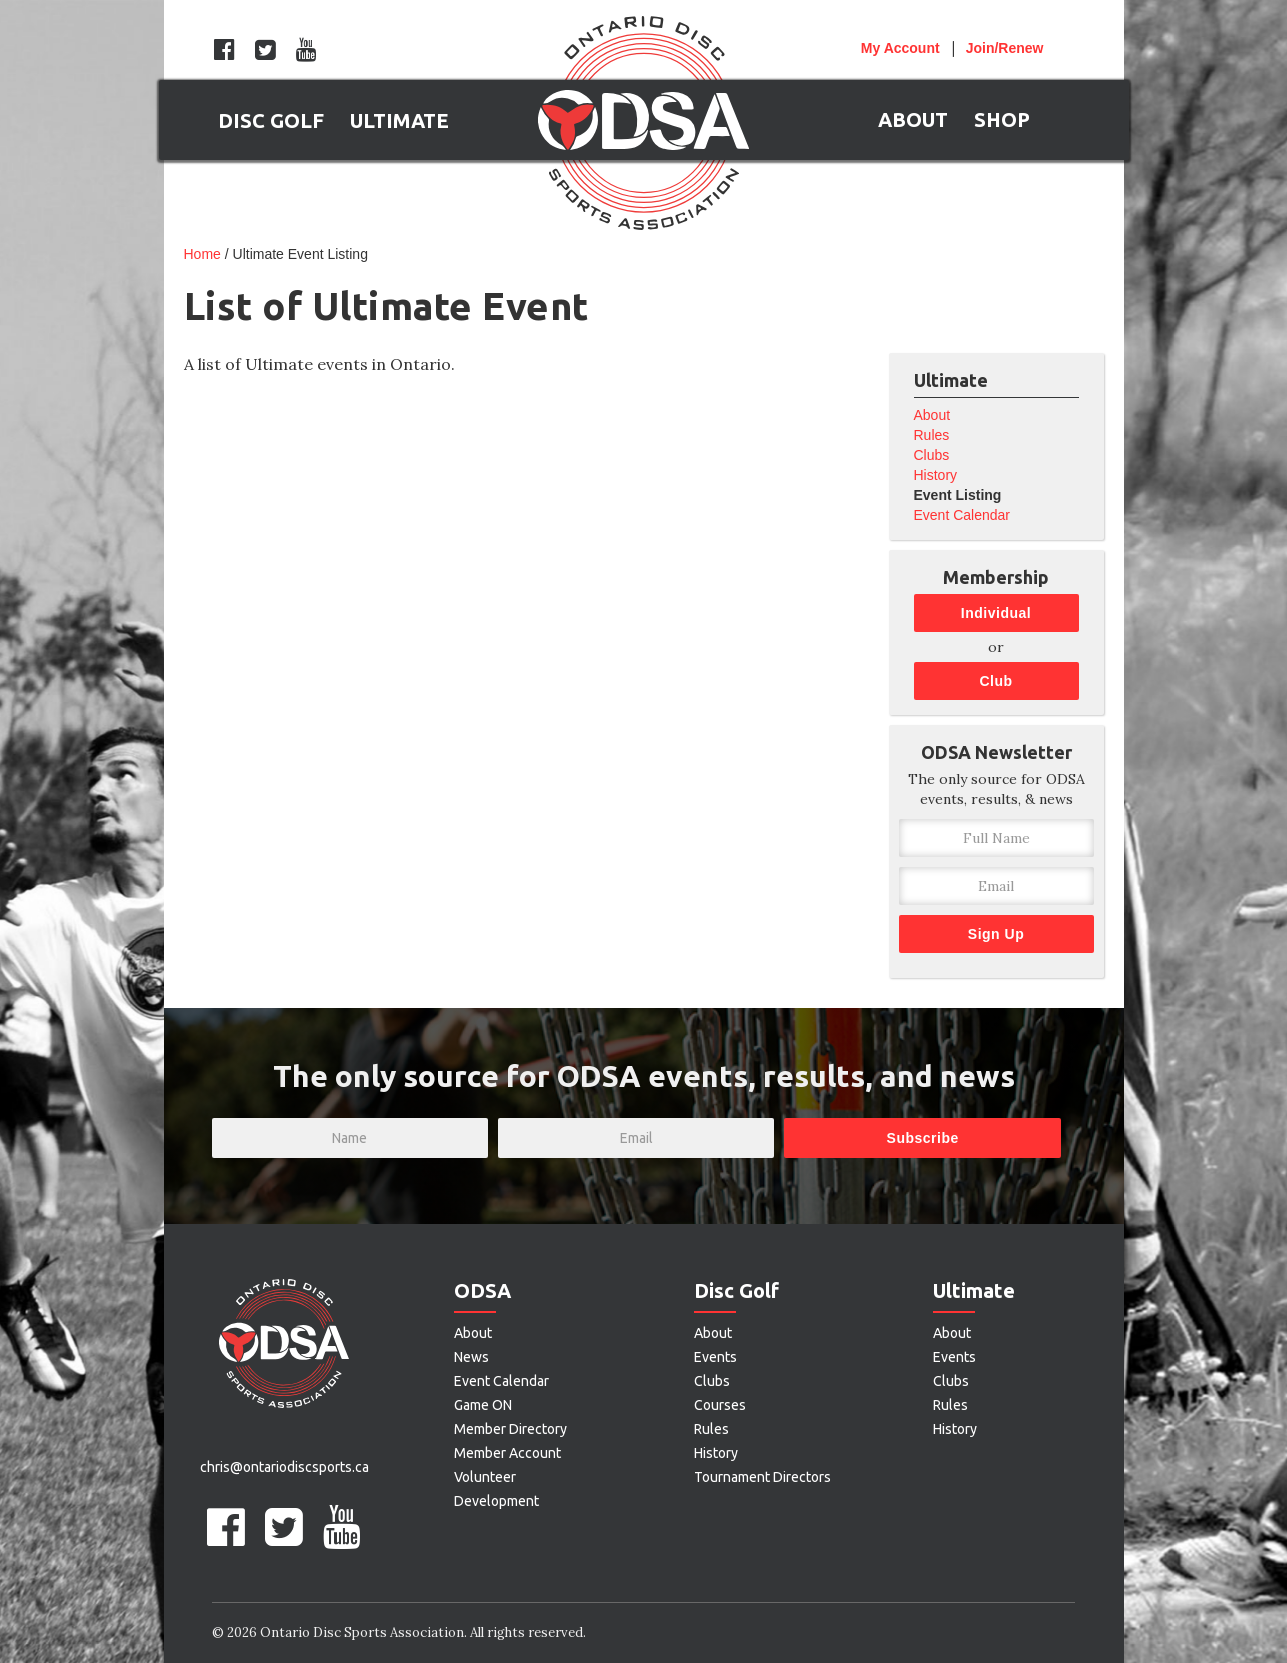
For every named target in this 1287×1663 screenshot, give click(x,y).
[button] (271, 120)
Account (900, 48)
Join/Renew (1005, 48)
